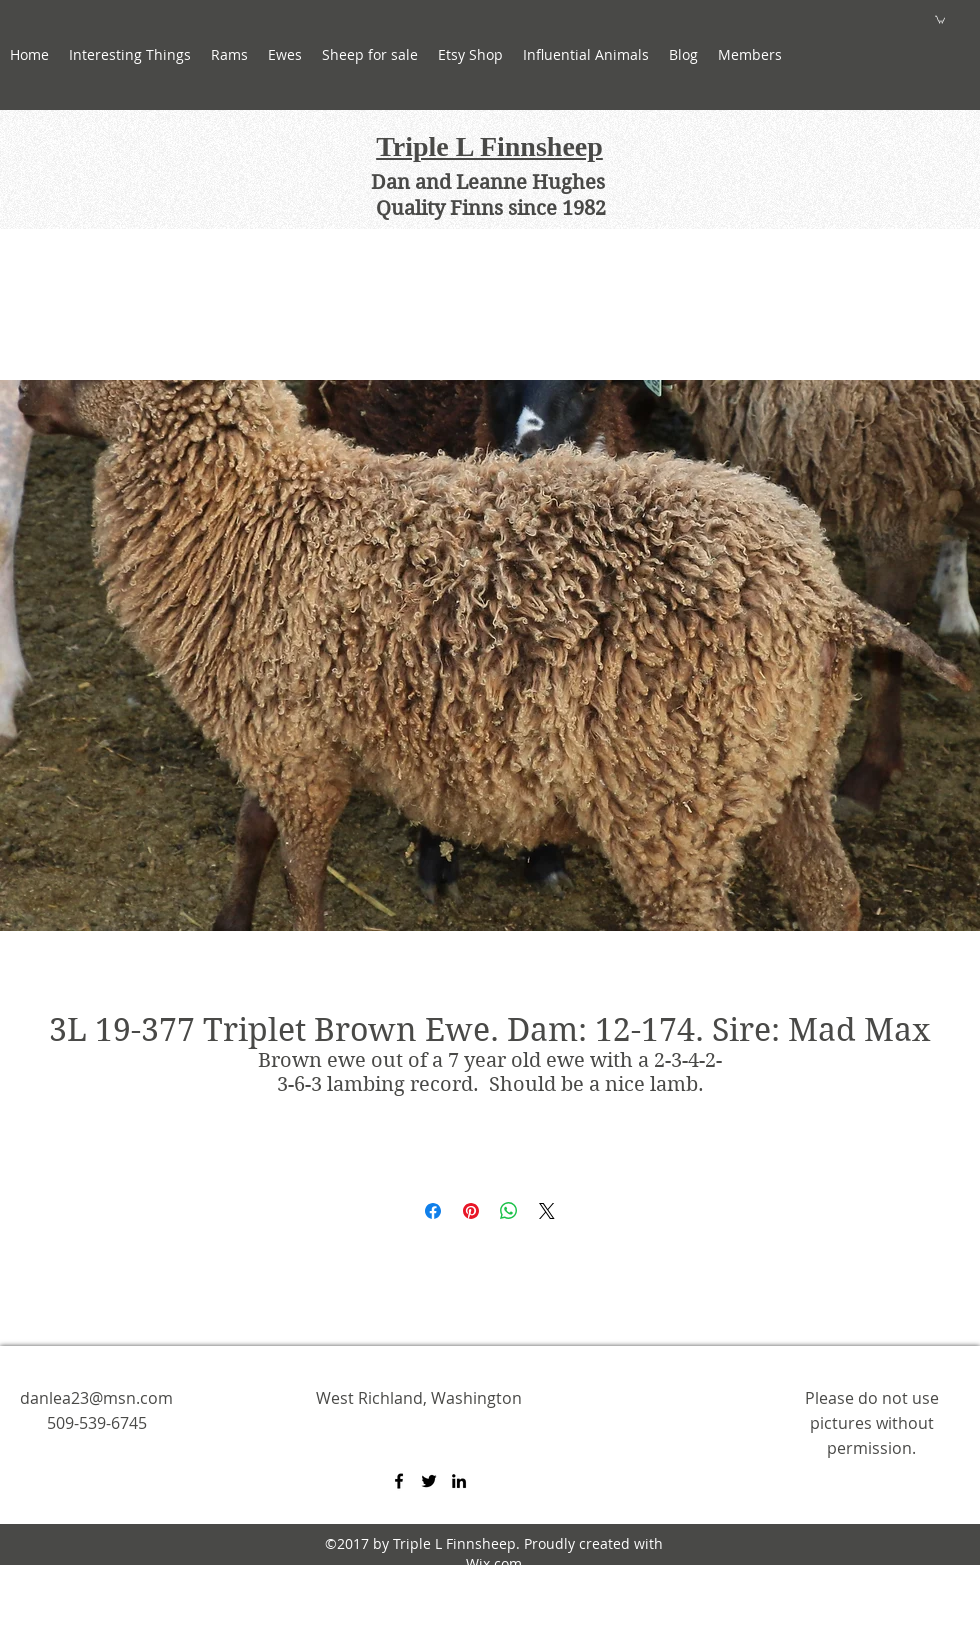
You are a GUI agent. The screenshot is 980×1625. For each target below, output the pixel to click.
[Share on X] (547, 1211)
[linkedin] (459, 1481)
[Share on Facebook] (433, 1211)
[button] (285, 54)
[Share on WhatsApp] (509, 1211)
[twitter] (429, 1481)
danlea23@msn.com (96, 1398)
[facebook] (399, 1481)
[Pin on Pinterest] (471, 1211)
